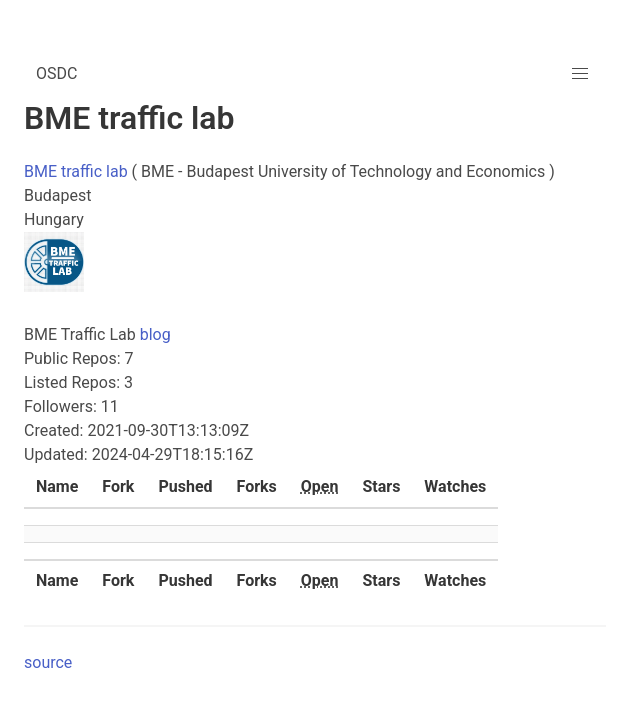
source (48, 662)
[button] (580, 74)
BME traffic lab (76, 171)
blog (155, 334)
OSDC (56, 73)
